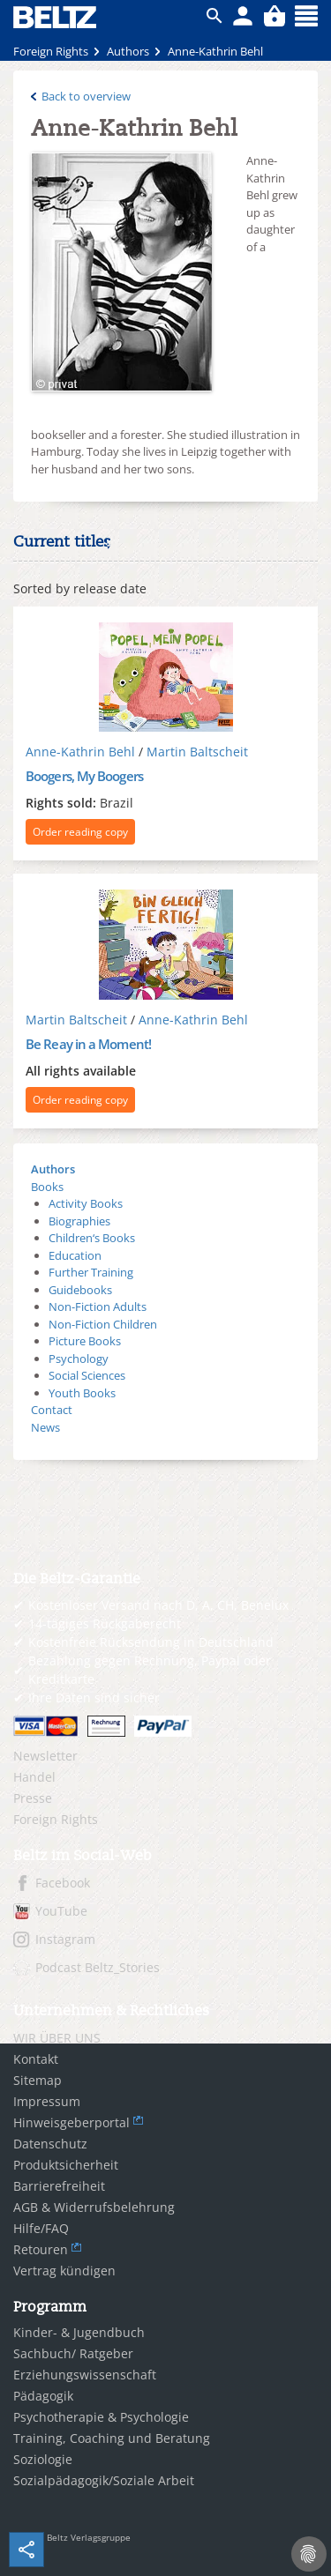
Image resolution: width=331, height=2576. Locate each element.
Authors (53, 1169)
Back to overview (86, 96)
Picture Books (85, 1341)
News (45, 1427)
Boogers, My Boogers (84, 776)
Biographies (79, 1221)
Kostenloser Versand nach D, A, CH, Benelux (158, 1605)
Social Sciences (87, 1375)
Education (75, 1255)
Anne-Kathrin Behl (80, 751)
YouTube (61, 1910)
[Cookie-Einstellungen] (309, 2554)
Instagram (65, 1939)
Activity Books (86, 1203)
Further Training (91, 1272)
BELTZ (55, 17)
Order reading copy (80, 831)
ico (214, 15)
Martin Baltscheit (197, 751)
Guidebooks (80, 1290)
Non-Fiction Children (103, 1324)
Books (47, 1187)
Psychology (79, 1358)
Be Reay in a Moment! (88, 1044)
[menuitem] (165, 1756)
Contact (51, 1410)
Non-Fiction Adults (98, 1306)
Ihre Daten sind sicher (94, 1697)
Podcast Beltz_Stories (97, 1967)
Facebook (62, 1882)
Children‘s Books (92, 1238)
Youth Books (82, 1393)
